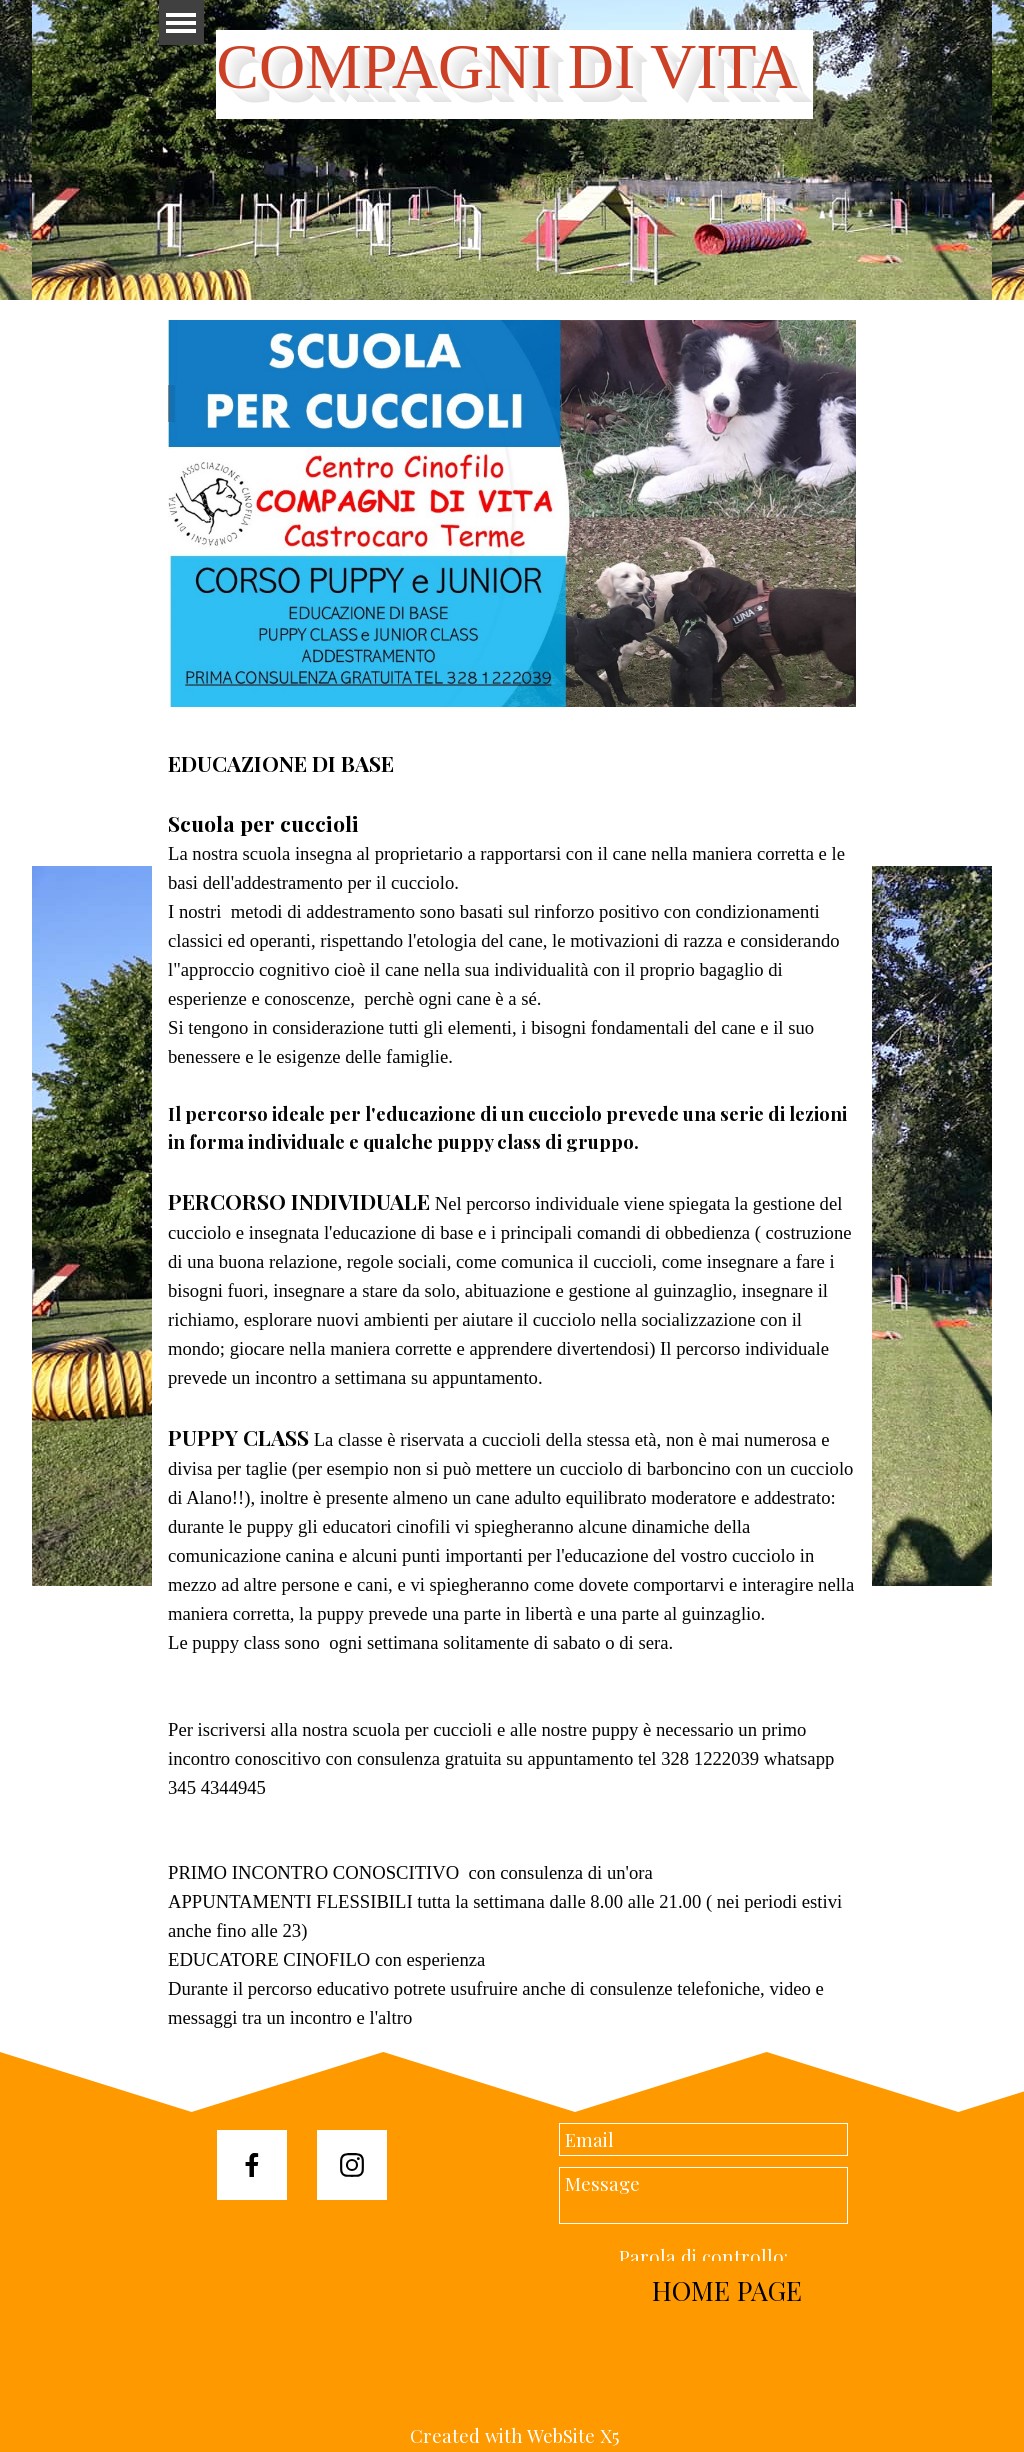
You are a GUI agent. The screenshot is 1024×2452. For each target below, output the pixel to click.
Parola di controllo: (703, 2256)
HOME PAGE (727, 2290)
